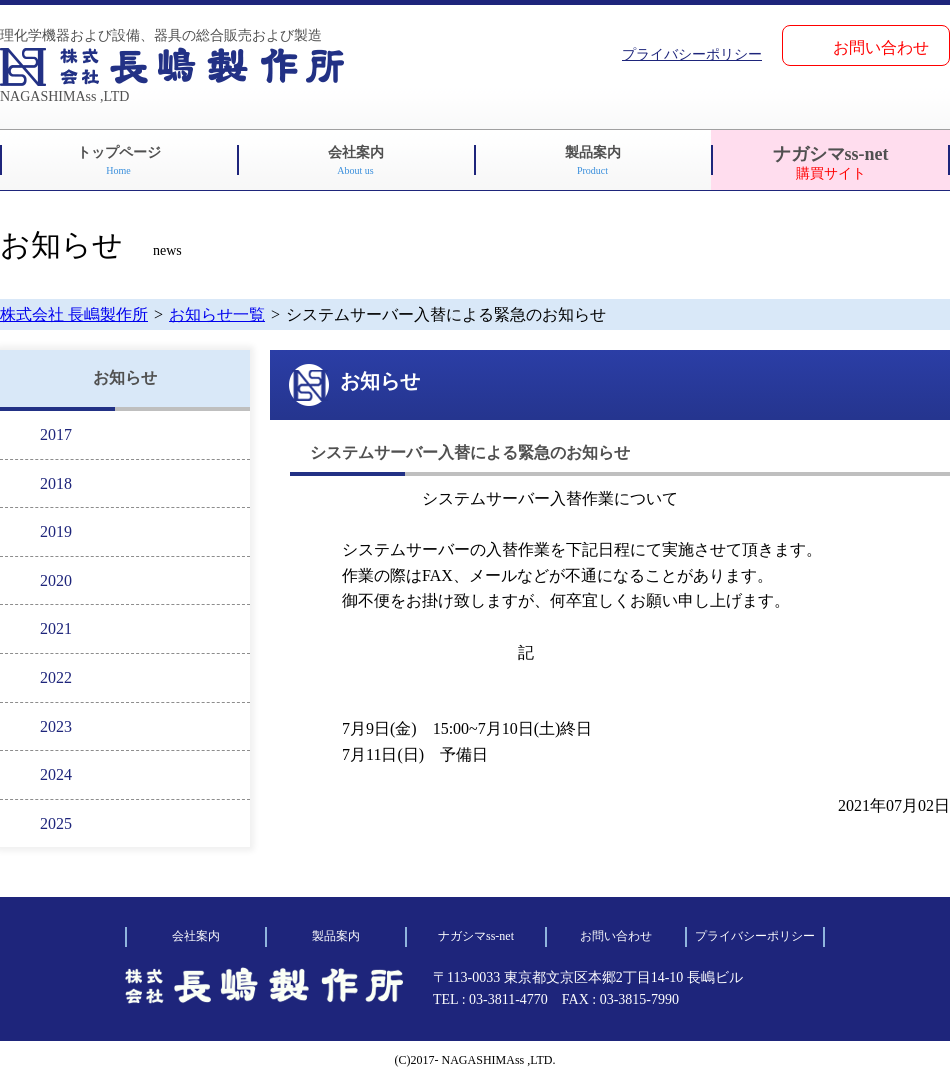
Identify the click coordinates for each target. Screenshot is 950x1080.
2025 (56, 823)
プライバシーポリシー (692, 54)
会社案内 (356, 160)
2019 (56, 531)
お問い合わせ (881, 47)
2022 (56, 677)
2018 (56, 483)
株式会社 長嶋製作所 (74, 314)
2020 (56, 580)
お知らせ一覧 (217, 314)
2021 (56, 628)
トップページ (119, 160)
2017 (56, 434)
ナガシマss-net (831, 162)
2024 (56, 774)
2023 (56, 726)
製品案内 (593, 160)
